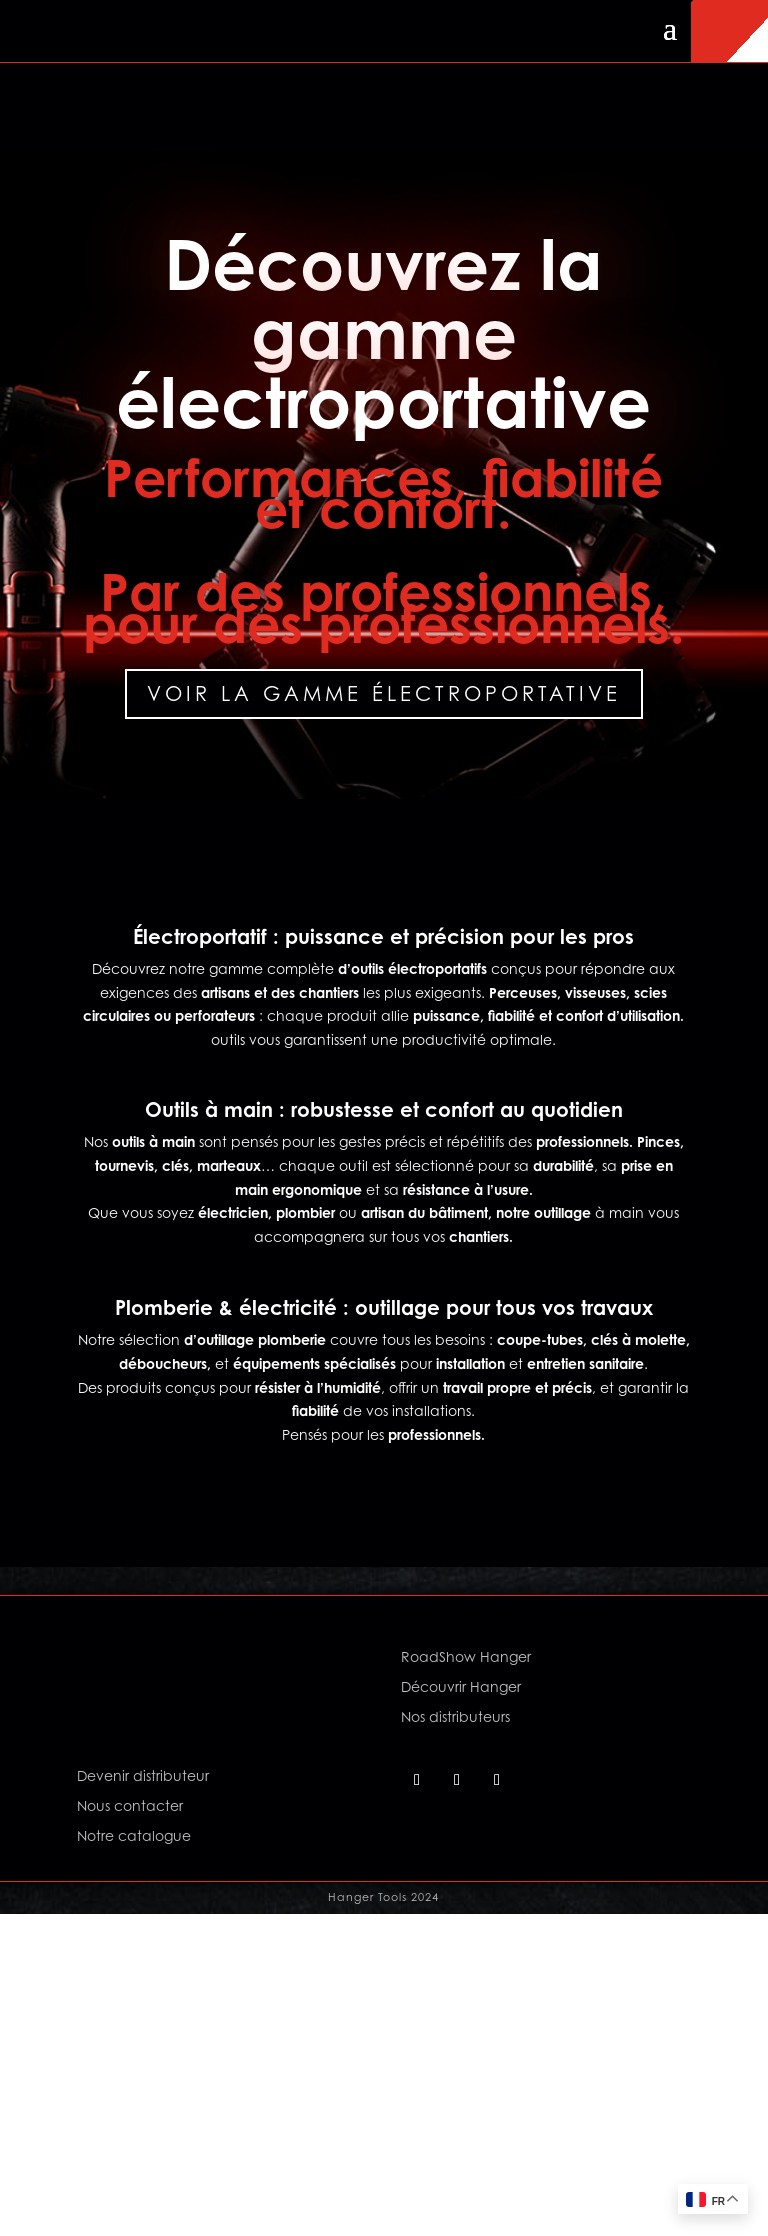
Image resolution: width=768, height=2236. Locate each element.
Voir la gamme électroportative (384, 694)
